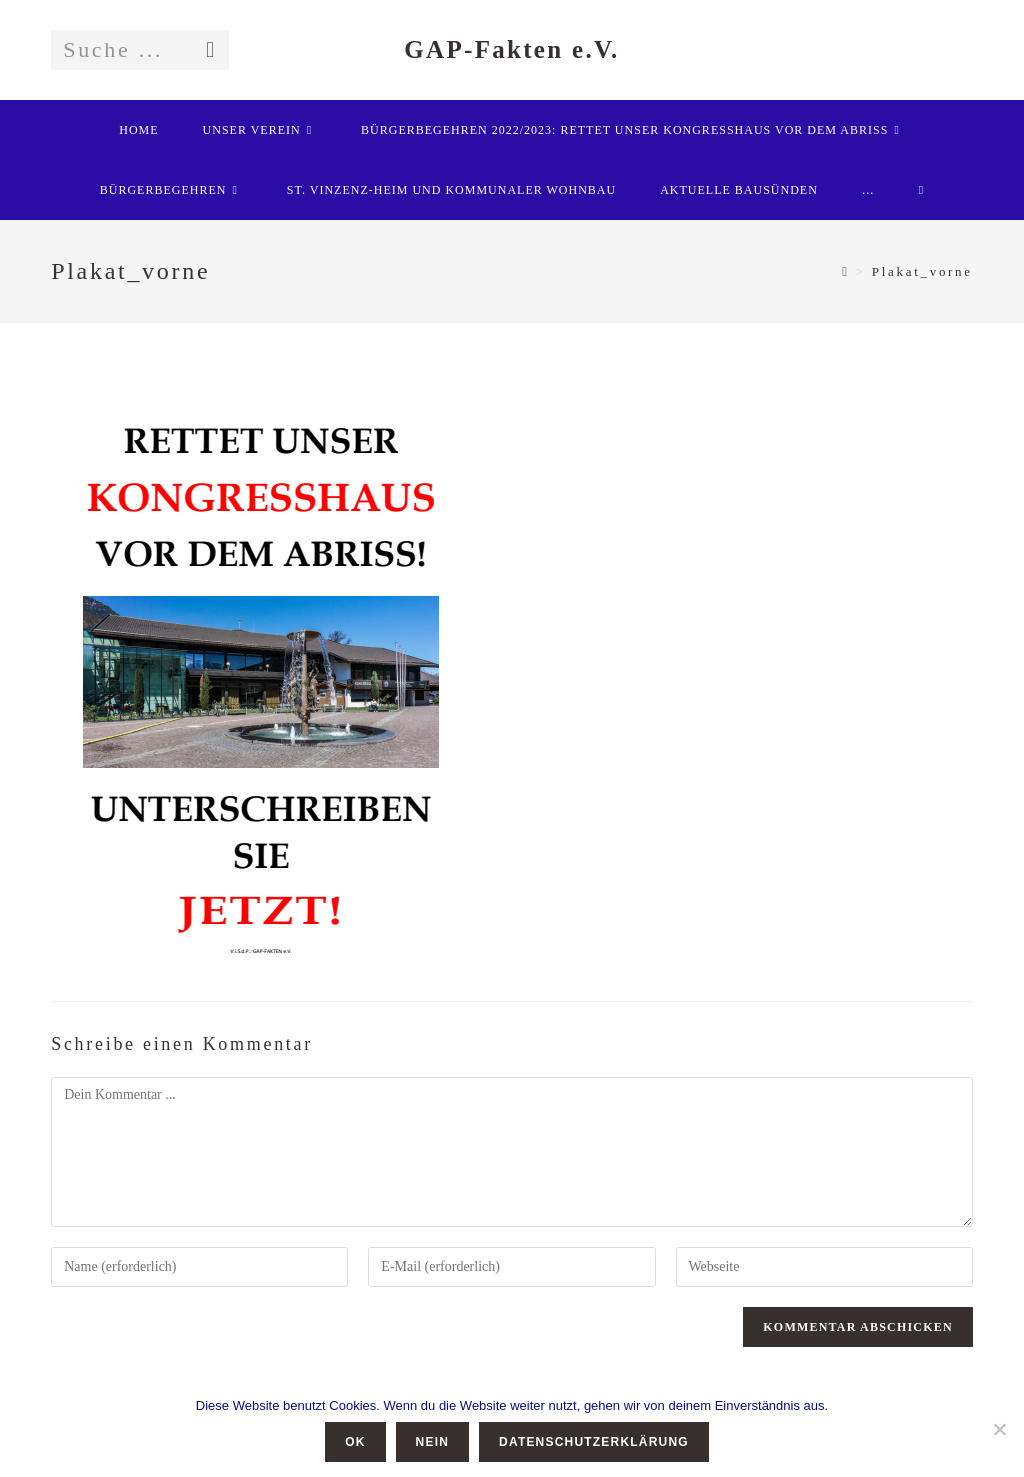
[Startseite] (845, 271)
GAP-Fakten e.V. (511, 49)
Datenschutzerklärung (594, 1442)
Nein (432, 1442)
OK (355, 1442)
